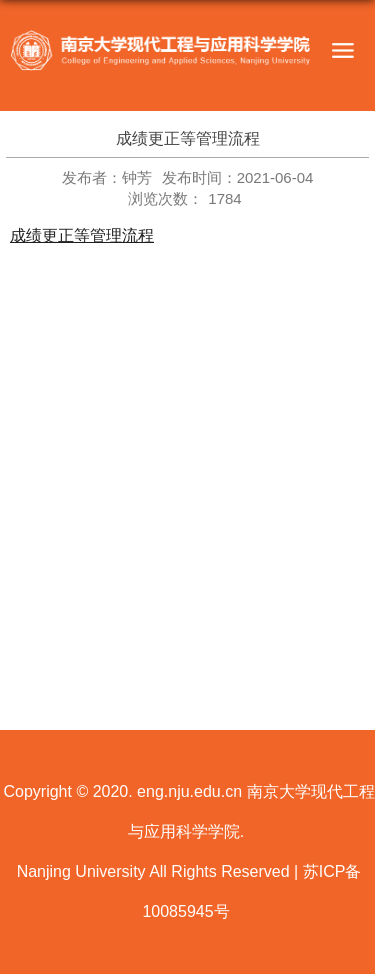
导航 (342, 51)
